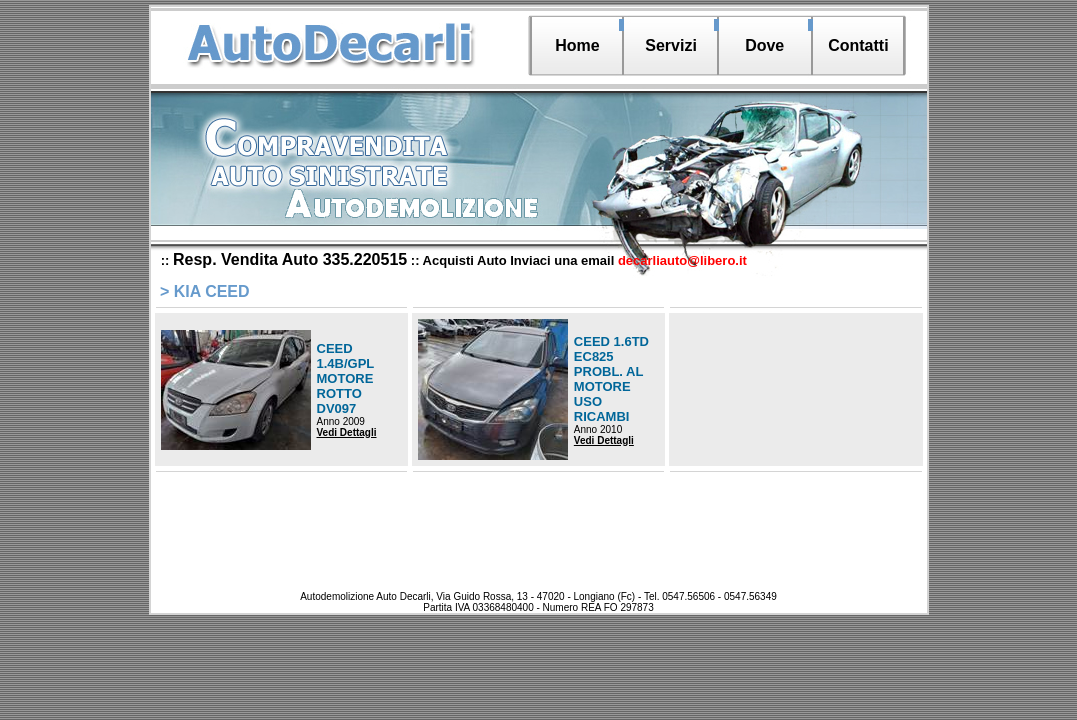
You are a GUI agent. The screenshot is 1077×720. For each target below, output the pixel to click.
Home (577, 45)
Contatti (858, 45)
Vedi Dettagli (347, 432)
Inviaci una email (628, 260)
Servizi (671, 45)
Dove (764, 45)
